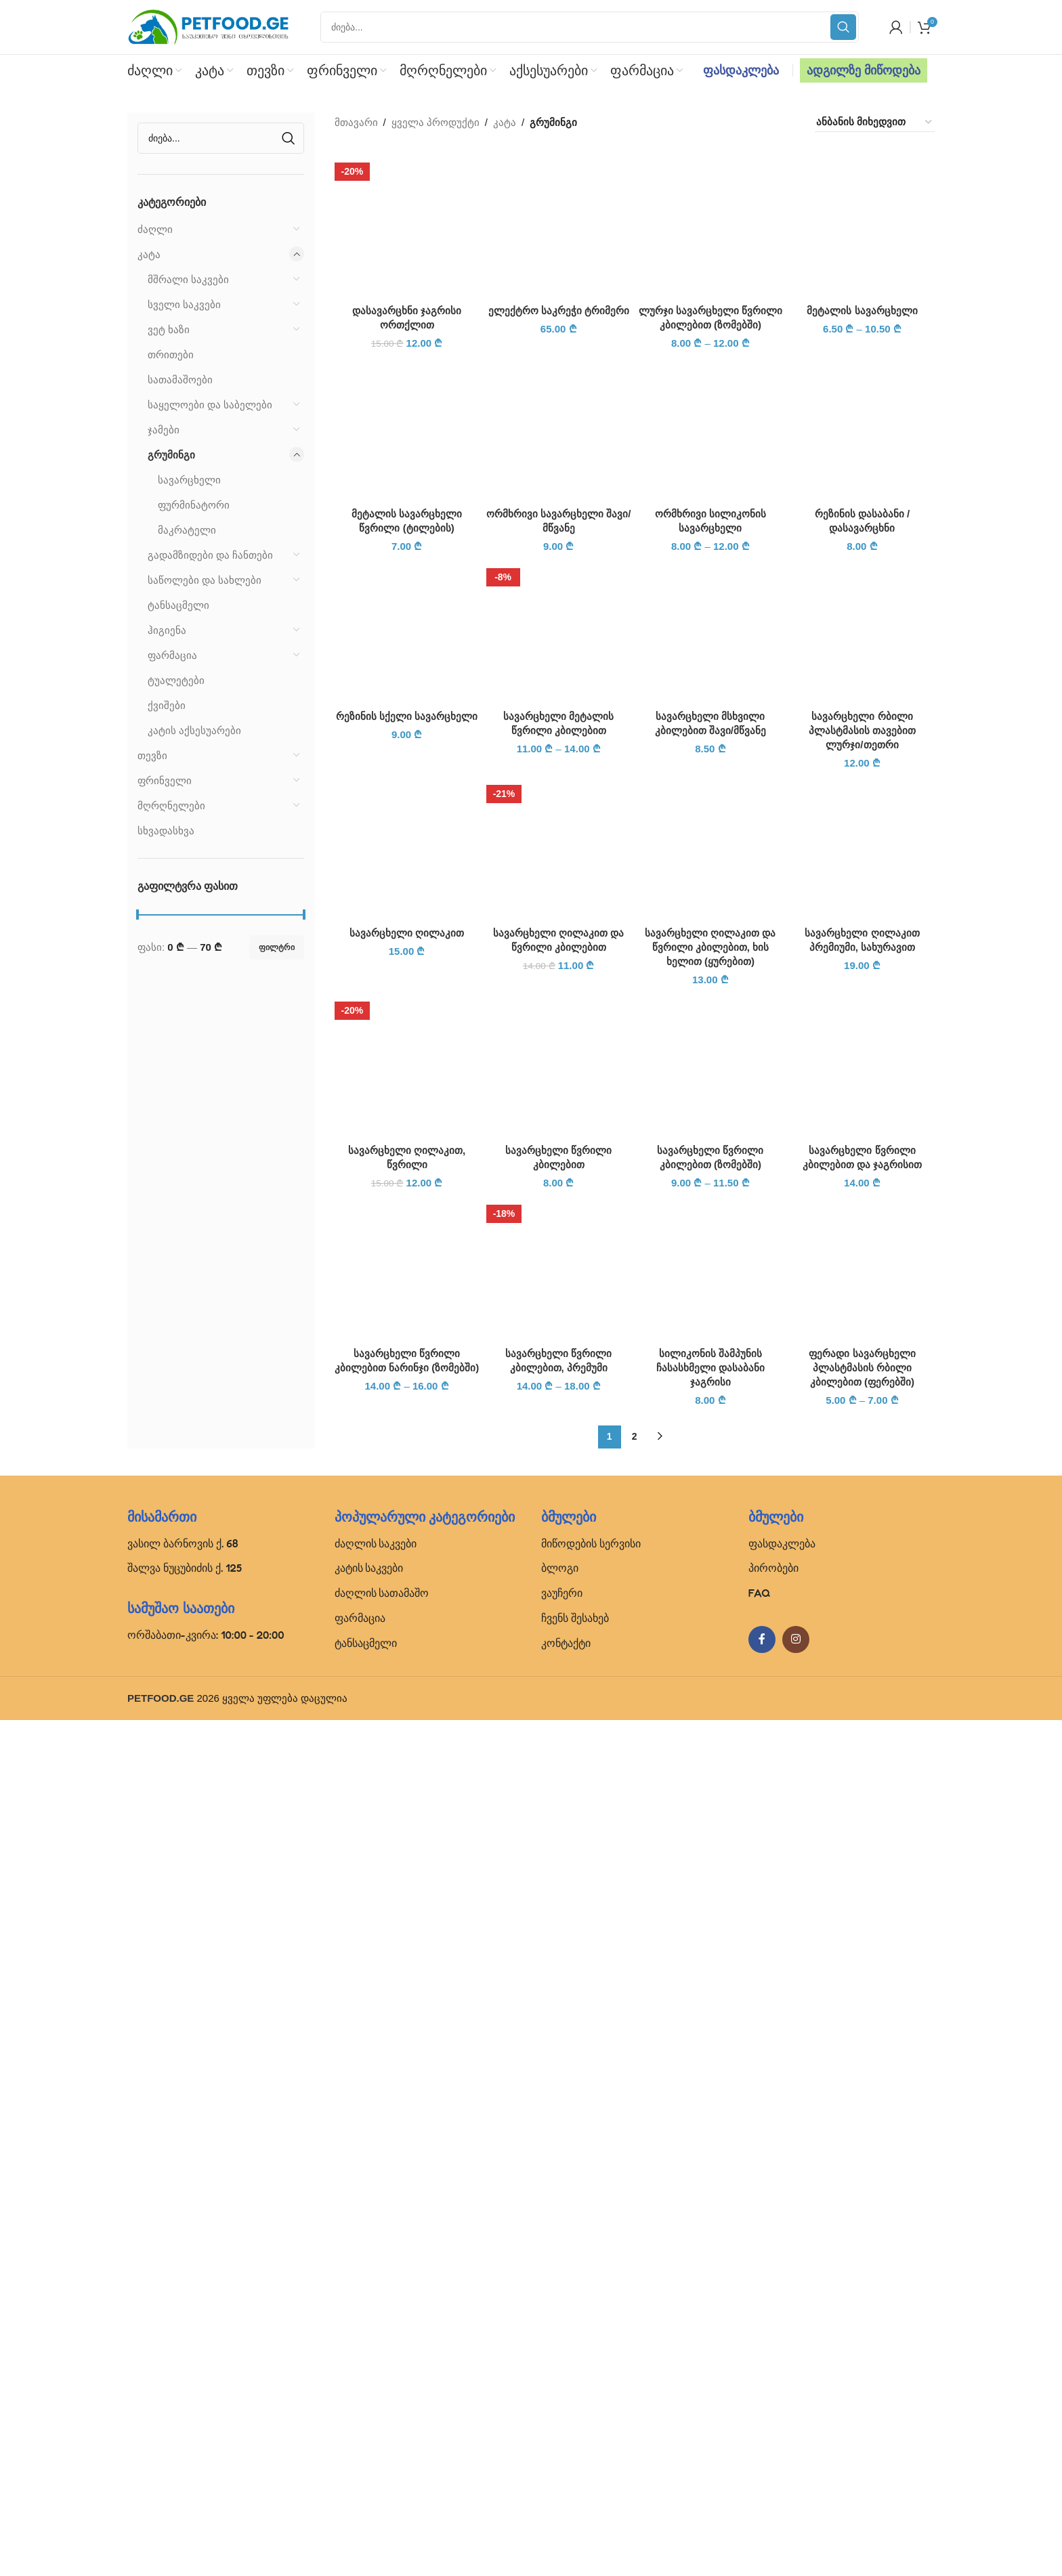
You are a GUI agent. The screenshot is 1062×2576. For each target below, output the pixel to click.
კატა (149, 254)
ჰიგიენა (167, 630)
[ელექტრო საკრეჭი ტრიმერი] (558, 660)
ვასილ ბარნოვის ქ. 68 (182, 2399)
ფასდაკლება (741, 70)
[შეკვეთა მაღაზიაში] (875, 122)
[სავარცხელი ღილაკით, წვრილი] (407, 1919)
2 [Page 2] (634, 2292)
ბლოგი (559, 2423)
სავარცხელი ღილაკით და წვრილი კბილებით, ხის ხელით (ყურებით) (710, 1803)
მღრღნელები (171, 805)
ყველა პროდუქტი (435, 122)
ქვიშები (167, 705)
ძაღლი (155, 229)
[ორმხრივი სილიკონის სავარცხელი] (710, 1283)
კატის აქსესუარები (194, 730)
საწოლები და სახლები (204, 580)
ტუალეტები (176, 680)
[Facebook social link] (762, 2495)
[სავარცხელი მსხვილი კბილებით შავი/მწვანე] (710, 1486)
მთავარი (356, 122)
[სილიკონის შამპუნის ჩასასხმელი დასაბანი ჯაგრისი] (710, 2123)
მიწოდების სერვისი (591, 2399)
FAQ (759, 2448)
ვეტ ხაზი (169, 329)
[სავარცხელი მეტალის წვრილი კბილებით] (558, 1486)
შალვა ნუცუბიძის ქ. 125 (184, 2423)
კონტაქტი (566, 2499)
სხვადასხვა (165, 830)
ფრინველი (164, 780)
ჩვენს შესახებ (575, 2474)
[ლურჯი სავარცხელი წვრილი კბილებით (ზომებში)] (710, 224)
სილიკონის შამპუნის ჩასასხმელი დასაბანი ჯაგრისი (710, 2224)
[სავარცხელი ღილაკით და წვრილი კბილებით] (558, 1703)
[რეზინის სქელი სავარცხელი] (407, 1486)
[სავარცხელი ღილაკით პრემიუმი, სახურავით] (862, 1703)
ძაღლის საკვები (376, 2399)
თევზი (152, 755)
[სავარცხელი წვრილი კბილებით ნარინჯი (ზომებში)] (407, 2123)
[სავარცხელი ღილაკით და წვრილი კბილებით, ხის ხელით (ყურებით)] (710, 1703)
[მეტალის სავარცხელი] (862, 224)
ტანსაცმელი (178, 605)
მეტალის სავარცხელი (862, 310)
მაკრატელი (187, 530)
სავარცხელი (189, 480)
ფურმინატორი (194, 505)
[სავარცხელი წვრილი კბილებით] (558, 1919)
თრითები (171, 354)
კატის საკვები (369, 2423)
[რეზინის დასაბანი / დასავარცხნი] (862, 1283)
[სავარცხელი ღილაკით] (407, 1703)
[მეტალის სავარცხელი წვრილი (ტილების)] (407, 1283)
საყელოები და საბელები (210, 404)
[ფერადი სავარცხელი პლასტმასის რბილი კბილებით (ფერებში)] (862, 2123)
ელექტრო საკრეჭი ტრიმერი (558, 1181)
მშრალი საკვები (188, 279)
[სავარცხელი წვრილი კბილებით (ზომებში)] (710, 1919)
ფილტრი (277, 947)
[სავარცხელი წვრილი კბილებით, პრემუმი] (558, 2123)
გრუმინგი (171, 454)
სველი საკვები (184, 304)
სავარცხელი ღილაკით (406, 1789)
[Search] (589, 27)
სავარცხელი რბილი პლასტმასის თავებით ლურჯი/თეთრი (862, 1586)
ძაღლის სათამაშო (382, 2448)
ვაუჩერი (561, 2448)
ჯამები (163, 429)
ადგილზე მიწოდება (863, 70)
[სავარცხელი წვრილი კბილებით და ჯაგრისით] (862, 1919)
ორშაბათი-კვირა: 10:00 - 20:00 (205, 2490)
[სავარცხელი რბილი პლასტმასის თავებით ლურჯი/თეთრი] (862, 1486)
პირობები (773, 2423)
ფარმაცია (172, 655)
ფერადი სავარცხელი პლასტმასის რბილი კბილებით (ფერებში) (862, 2224)
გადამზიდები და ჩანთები (210, 555)
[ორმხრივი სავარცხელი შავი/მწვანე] (558, 1283)
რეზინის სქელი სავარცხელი (406, 1572)
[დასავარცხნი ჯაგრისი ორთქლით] (407, 224)
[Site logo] (208, 26)
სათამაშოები (180, 379)
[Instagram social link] (795, 2495)
